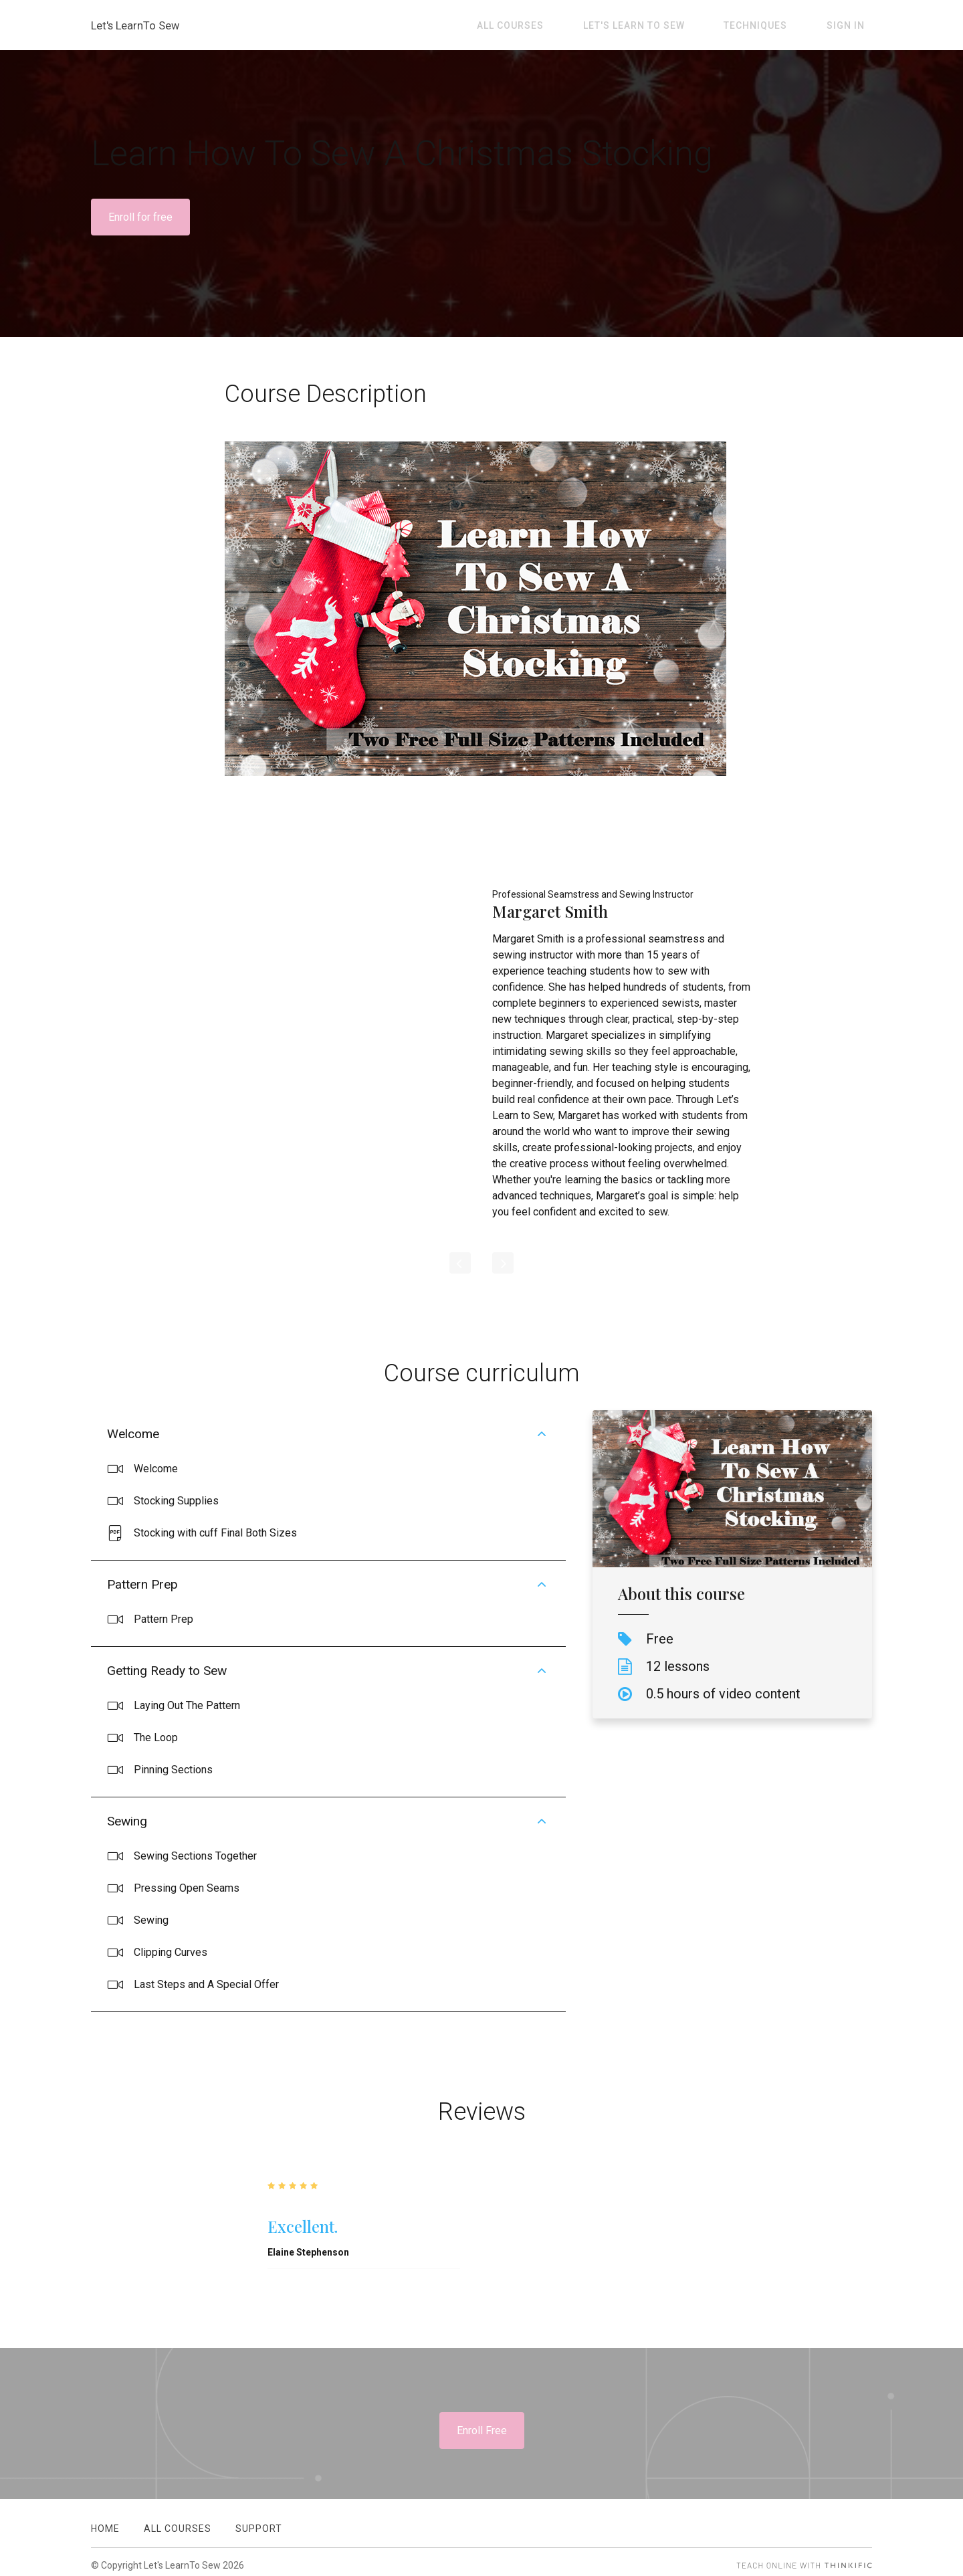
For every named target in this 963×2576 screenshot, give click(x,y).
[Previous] (460, 1263)
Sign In (853, 25)
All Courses (563, 25)
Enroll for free (140, 217)
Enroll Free (482, 2430)
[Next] (503, 1263)
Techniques (778, 25)
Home (105, 2521)
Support (258, 2521)
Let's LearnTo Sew (139, 25)
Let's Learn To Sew (671, 25)
